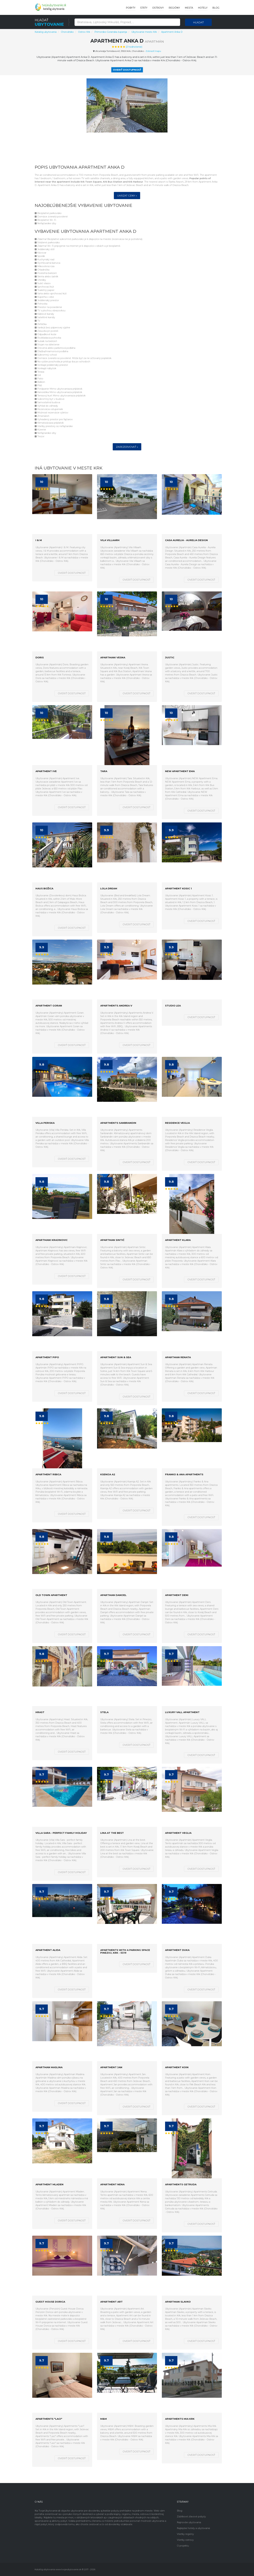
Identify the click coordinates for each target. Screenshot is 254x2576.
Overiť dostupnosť (127, 69)
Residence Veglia (177, 1123)
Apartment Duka (177, 1950)
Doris (39, 657)
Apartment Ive (46, 771)
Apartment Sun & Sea (115, 1357)
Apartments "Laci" (48, 2419)
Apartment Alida (47, 1950)
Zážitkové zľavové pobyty (191, 2516)
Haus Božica (44, 888)
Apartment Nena (112, 2184)
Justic (169, 657)
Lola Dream (108, 888)
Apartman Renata (178, 1357)
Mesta (189, 7)
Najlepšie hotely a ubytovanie (193, 2528)
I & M (38, 540)
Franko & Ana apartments (184, 1474)
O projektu (183, 2545)
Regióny (174, 7)
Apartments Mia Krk (180, 2419)
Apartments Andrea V (116, 1006)
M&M (103, 2419)
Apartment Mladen (49, 2184)
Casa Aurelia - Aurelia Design (186, 540)
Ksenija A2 (107, 1474)
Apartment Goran (48, 1006)
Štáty (143, 7)
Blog (215, 7)
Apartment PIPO (47, 1357)
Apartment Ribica (48, 1474)
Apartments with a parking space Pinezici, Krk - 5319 (125, 1951)
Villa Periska (45, 1123)
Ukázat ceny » (127, 195)
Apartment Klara (178, 1240)
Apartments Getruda (180, 2184)
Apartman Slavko (178, 2301)
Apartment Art (111, 2301)
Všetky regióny (185, 2534)
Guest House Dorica (50, 2301)
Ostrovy (158, 7)
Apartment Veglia (178, 1833)
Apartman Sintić (112, 1240)
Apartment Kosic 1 (178, 888)
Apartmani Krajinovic (51, 1240)
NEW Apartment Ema (180, 771)
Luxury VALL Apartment (182, 1712)
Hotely (203, 7)
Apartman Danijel (113, 1595)
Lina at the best (112, 1833)
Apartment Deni (176, 1595)
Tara (103, 771)
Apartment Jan (111, 2067)
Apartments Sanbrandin (118, 1123)
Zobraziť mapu (153, 51)
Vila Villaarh (110, 540)
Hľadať (198, 22)
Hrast (39, 1712)
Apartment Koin (177, 2067)
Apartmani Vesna (112, 657)
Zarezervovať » (127, 447)
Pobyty (130, 7)
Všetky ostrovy (185, 2539)
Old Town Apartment (51, 1595)
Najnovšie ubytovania (189, 2522)
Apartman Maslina (49, 2067)
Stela (104, 1712)
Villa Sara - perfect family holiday (61, 1833)
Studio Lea (173, 1006)
